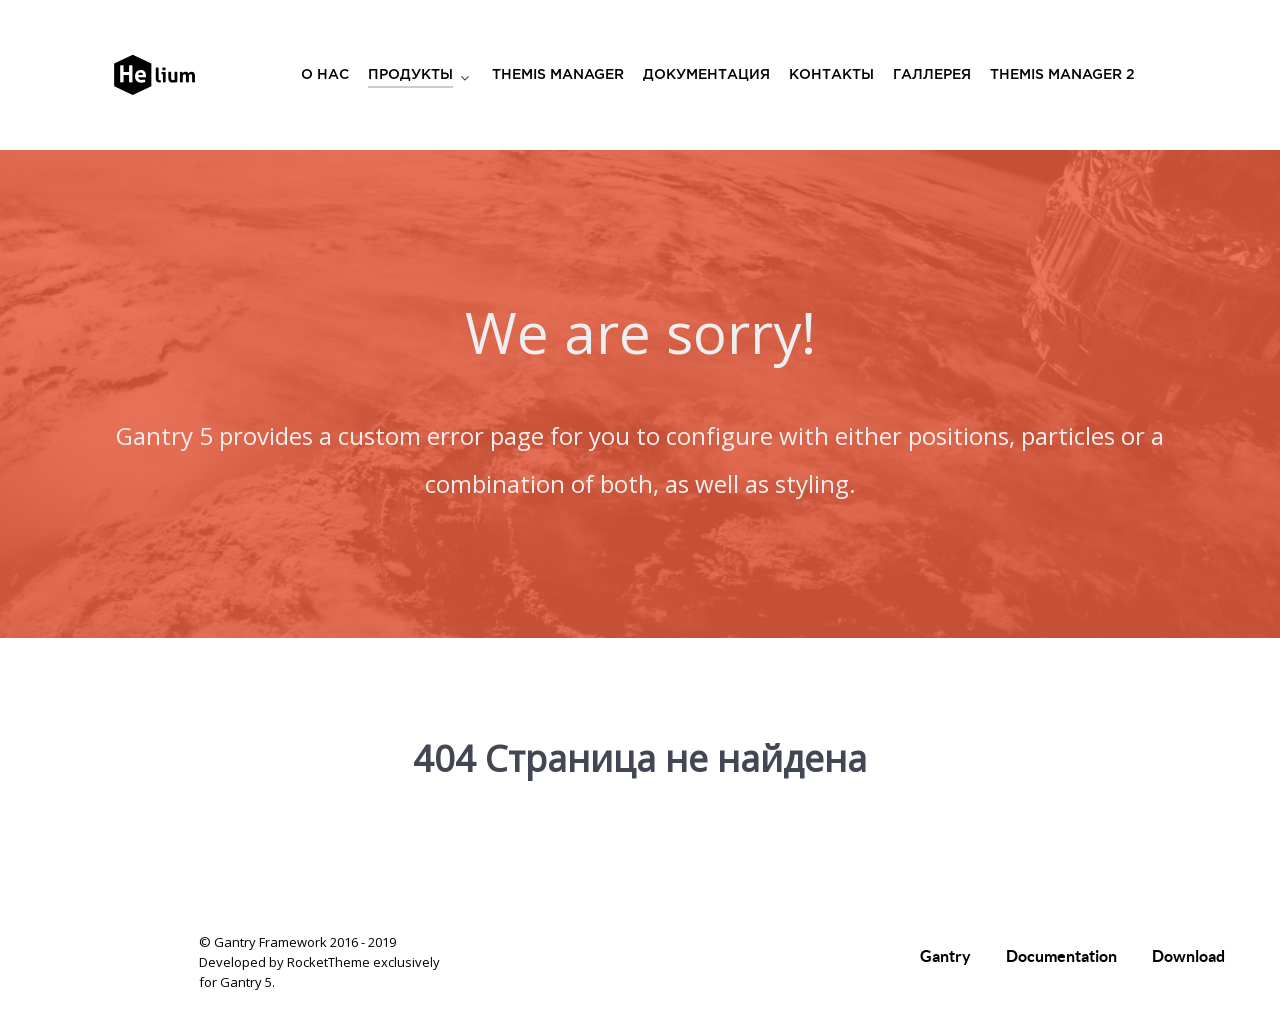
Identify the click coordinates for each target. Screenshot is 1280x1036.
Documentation (1061, 956)
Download (1188, 956)
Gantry (945, 956)
